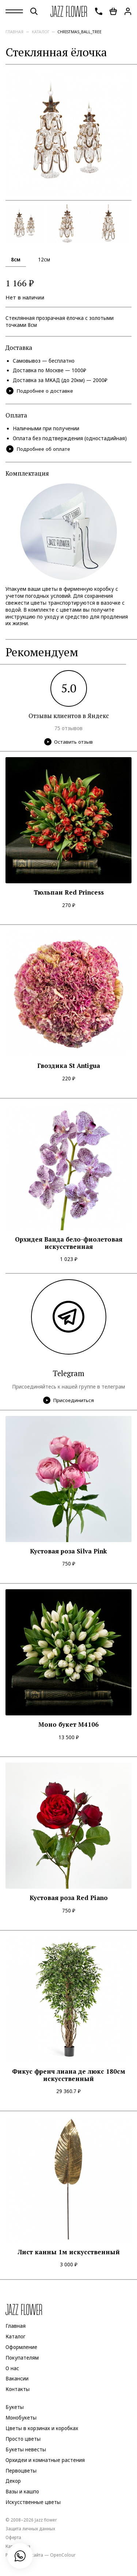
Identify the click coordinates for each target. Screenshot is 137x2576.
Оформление (21, 2347)
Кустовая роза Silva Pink (68, 1551)
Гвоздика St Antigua (68, 1065)
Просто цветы (23, 2439)
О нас (12, 2368)
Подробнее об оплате (38, 449)
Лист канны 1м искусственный (69, 2252)
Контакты (17, 2389)
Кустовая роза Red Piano (69, 1897)
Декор (13, 2481)
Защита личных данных (30, 2528)
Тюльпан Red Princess (69, 892)
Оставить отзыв (68, 741)
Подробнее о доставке (39, 390)
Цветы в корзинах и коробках (41, 2428)
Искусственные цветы (33, 2502)
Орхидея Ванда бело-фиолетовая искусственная (68, 1243)
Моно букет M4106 (68, 1724)
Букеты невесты (25, 2449)
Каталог (40, 31)
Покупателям (22, 2357)
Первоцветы (21, 2470)
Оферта (13, 2537)
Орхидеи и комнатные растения (45, 2460)
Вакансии (16, 2379)
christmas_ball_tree (79, 31)
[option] (68, 133)
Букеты (14, 2407)
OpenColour (63, 2555)
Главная (14, 31)
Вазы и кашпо (22, 2491)
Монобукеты (21, 2417)
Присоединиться (68, 1400)
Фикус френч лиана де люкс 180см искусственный (68, 2075)
